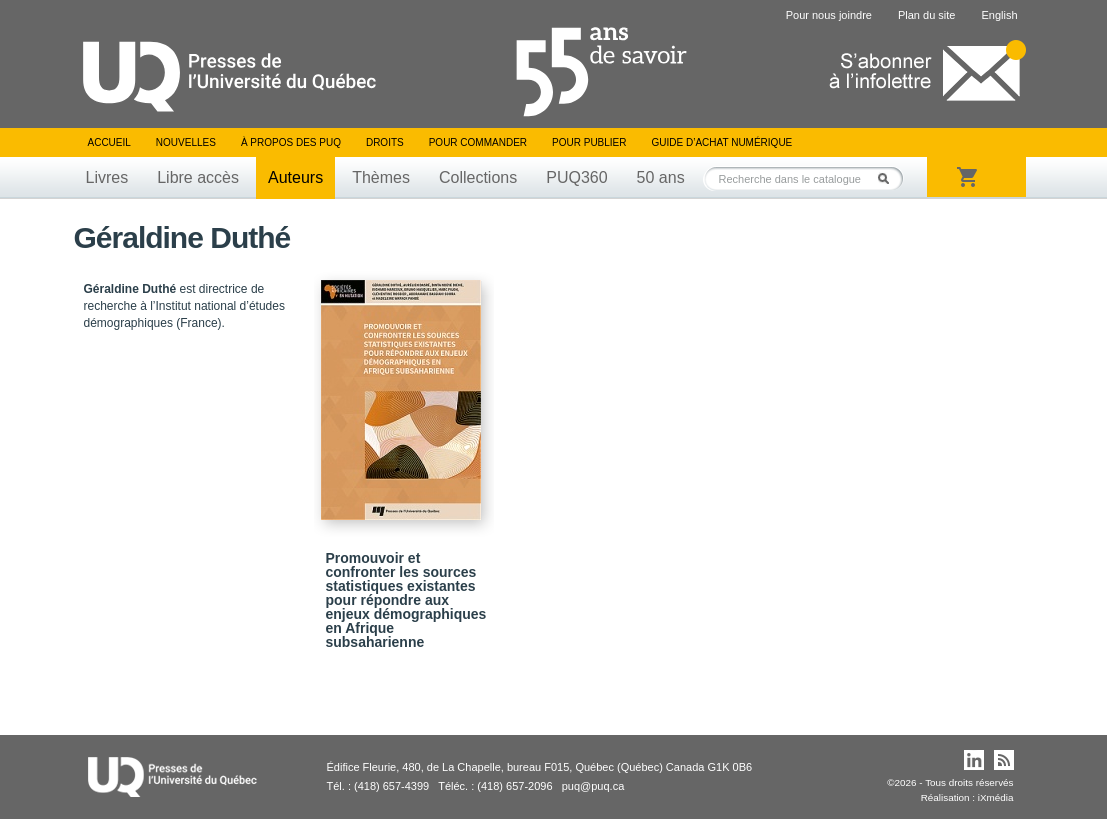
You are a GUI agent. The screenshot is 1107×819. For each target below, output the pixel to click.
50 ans (661, 177)
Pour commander (478, 142)
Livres (107, 177)
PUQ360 (576, 177)
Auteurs (295, 177)
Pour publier (589, 142)
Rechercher (889, 178)
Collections (478, 177)
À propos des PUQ (291, 142)
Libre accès (198, 177)
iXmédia (996, 797)
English (999, 15)
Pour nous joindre (829, 15)
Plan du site (926, 15)
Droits (385, 142)
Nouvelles (186, 142)
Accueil (109, 142)
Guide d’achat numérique (722, 142)
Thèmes (381, 177)
